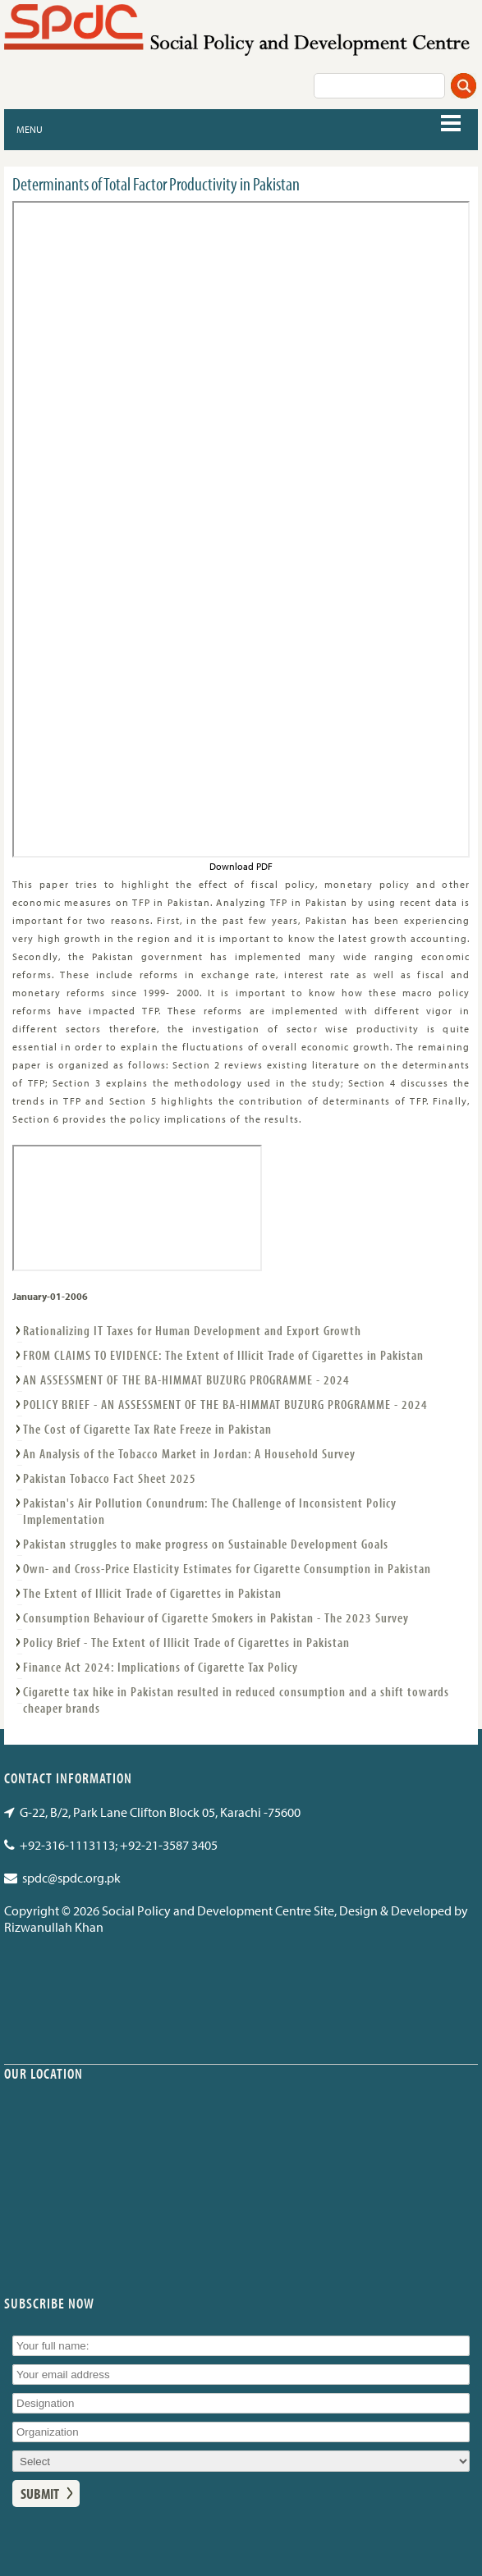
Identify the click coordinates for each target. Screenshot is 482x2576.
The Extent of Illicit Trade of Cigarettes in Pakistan (152, 1593)
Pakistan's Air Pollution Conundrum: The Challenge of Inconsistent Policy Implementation (210, 1510)
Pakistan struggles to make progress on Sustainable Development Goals (205, 1543)
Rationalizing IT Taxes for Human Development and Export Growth (192, 1330)
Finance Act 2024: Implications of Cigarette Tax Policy (160, 1667)
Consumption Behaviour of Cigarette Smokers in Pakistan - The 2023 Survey (216, 1617)
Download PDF (241, 866)
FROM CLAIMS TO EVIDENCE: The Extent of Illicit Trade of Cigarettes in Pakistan (223, 1355)
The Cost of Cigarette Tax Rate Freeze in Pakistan (147, 1429)
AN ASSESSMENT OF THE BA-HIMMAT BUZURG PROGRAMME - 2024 (186, 1379)
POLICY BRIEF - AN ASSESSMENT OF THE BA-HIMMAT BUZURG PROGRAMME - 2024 (225, 1404)
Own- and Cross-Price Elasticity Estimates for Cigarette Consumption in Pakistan (227, 1568)
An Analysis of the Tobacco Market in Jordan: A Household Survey (189, 1453)
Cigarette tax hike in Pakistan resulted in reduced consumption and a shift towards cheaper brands (236, 1699)
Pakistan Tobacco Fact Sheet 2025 (109, 1478)
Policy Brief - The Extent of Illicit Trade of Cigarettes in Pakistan (186, 1642)
